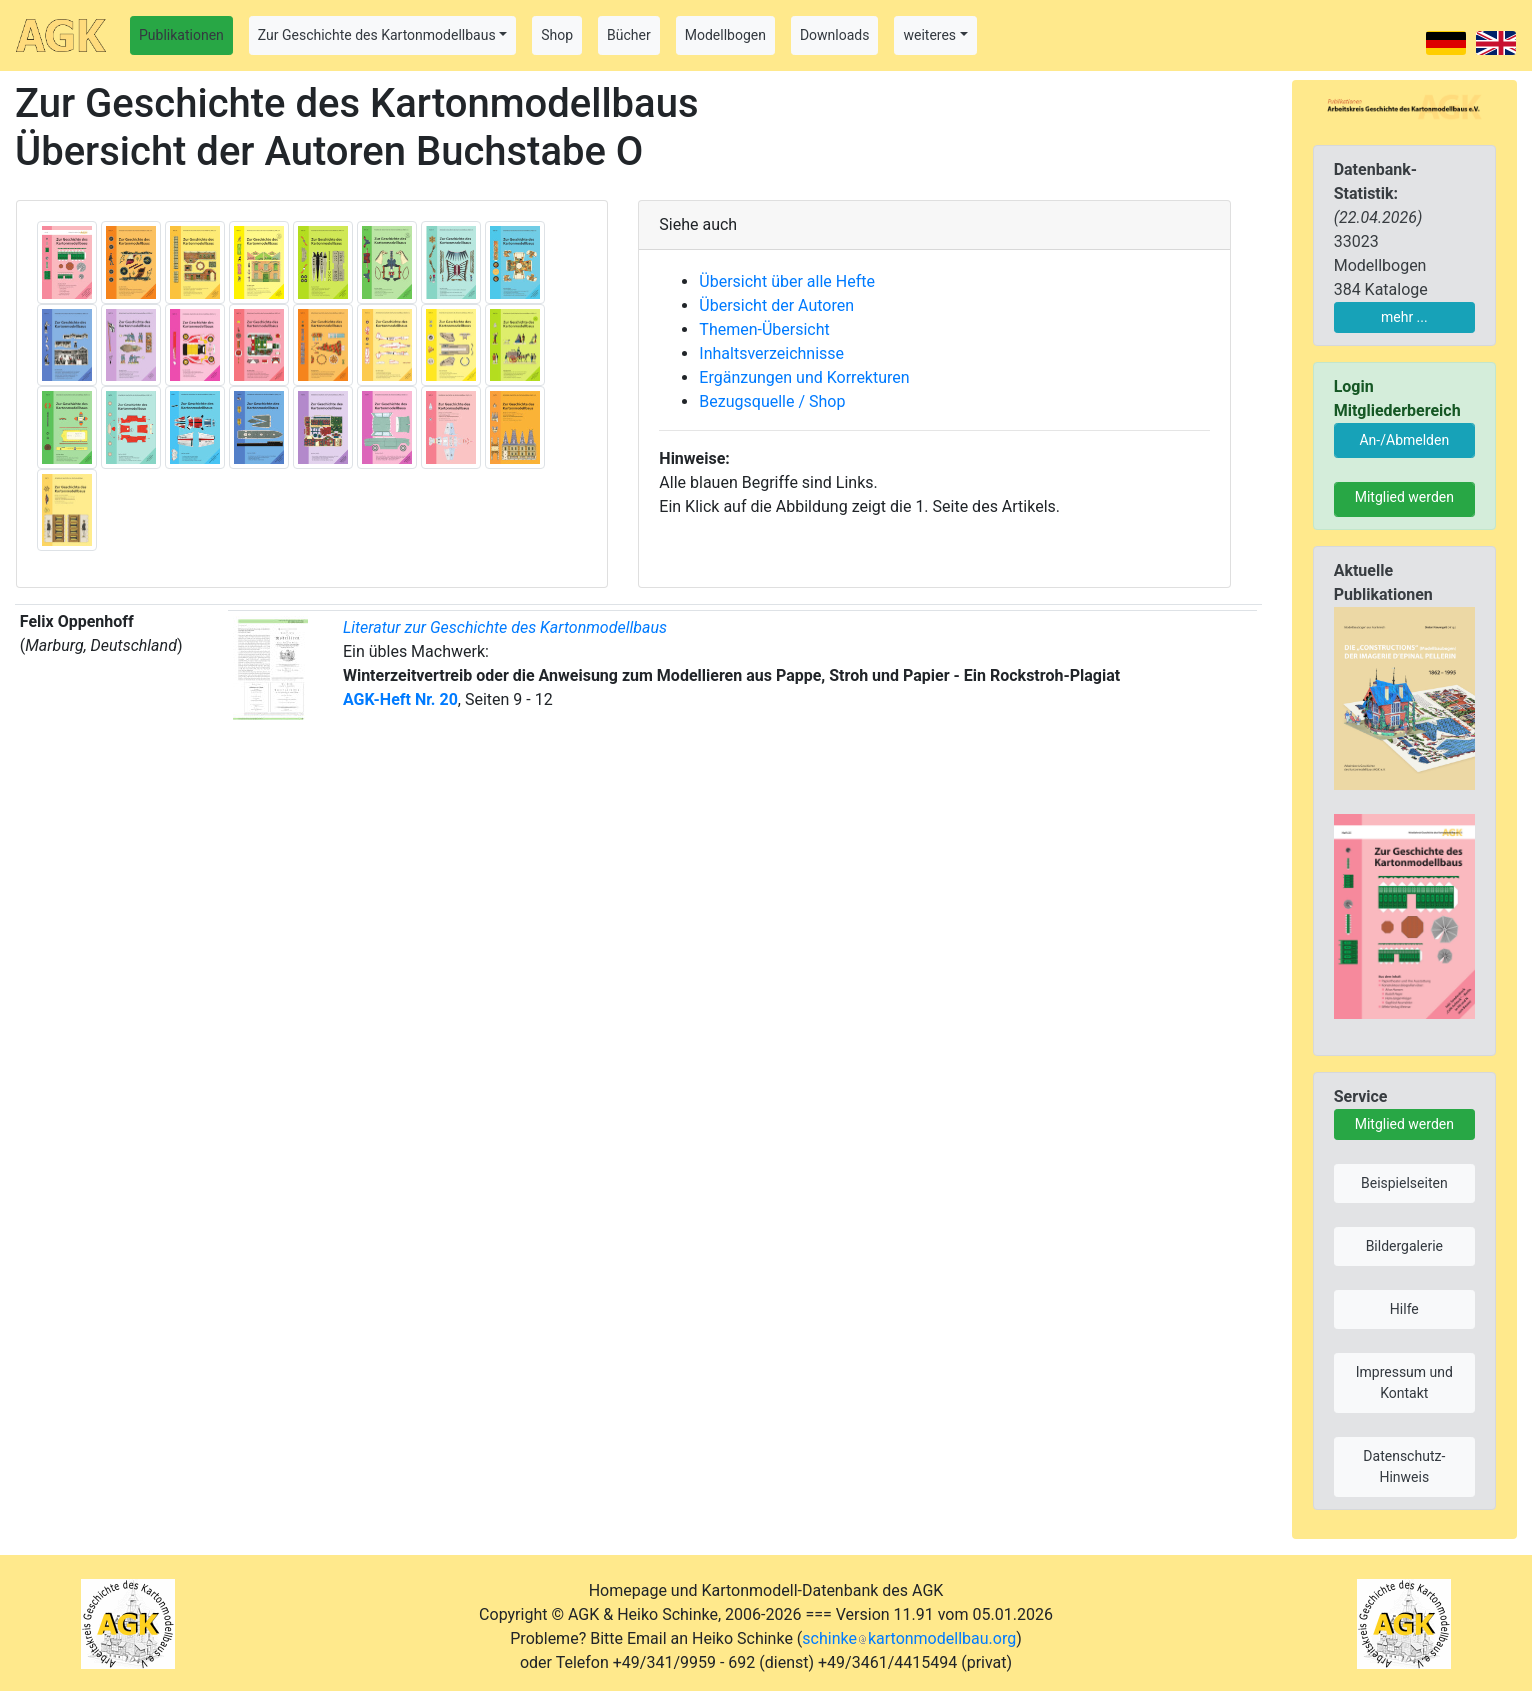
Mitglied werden (1404, 497)
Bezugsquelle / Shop (772, 401)
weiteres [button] (929, 35)
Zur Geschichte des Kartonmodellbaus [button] (377, 35)
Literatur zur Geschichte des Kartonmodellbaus (505, 627)
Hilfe (1404, 1309)
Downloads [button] (835, 35)
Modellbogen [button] (725, 35)
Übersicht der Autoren (776, 305)
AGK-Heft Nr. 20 (400, 699)
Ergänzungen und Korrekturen (804, 377)
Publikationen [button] (181, 35)
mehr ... (1404, 317)
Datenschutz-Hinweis (1404, 1466)
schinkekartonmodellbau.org (909, 1638)
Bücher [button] (629, 35)
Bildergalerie (1404, 1246)
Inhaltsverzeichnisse (771, 353)
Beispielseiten (1404, 1183)
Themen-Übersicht (764, 329)
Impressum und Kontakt (1404, 1382)
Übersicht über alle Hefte (787, 281)
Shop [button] (557, 35)
